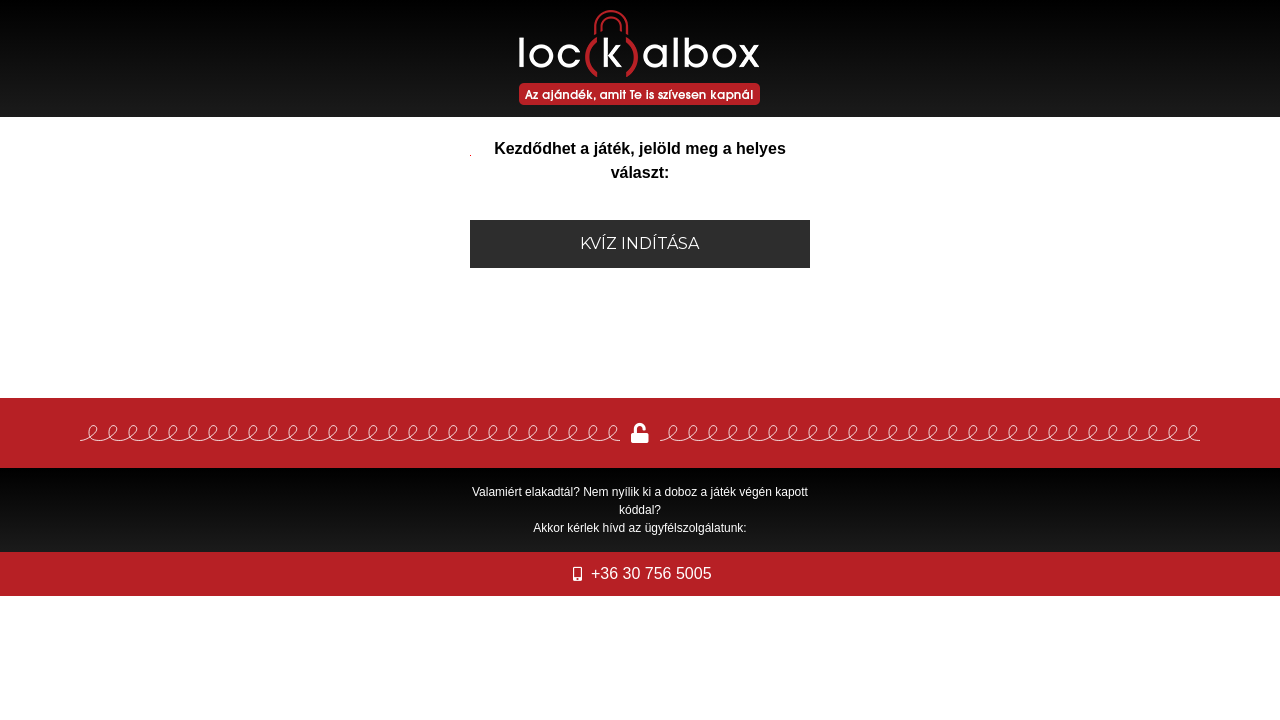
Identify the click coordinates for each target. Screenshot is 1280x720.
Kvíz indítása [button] (639, 243)
